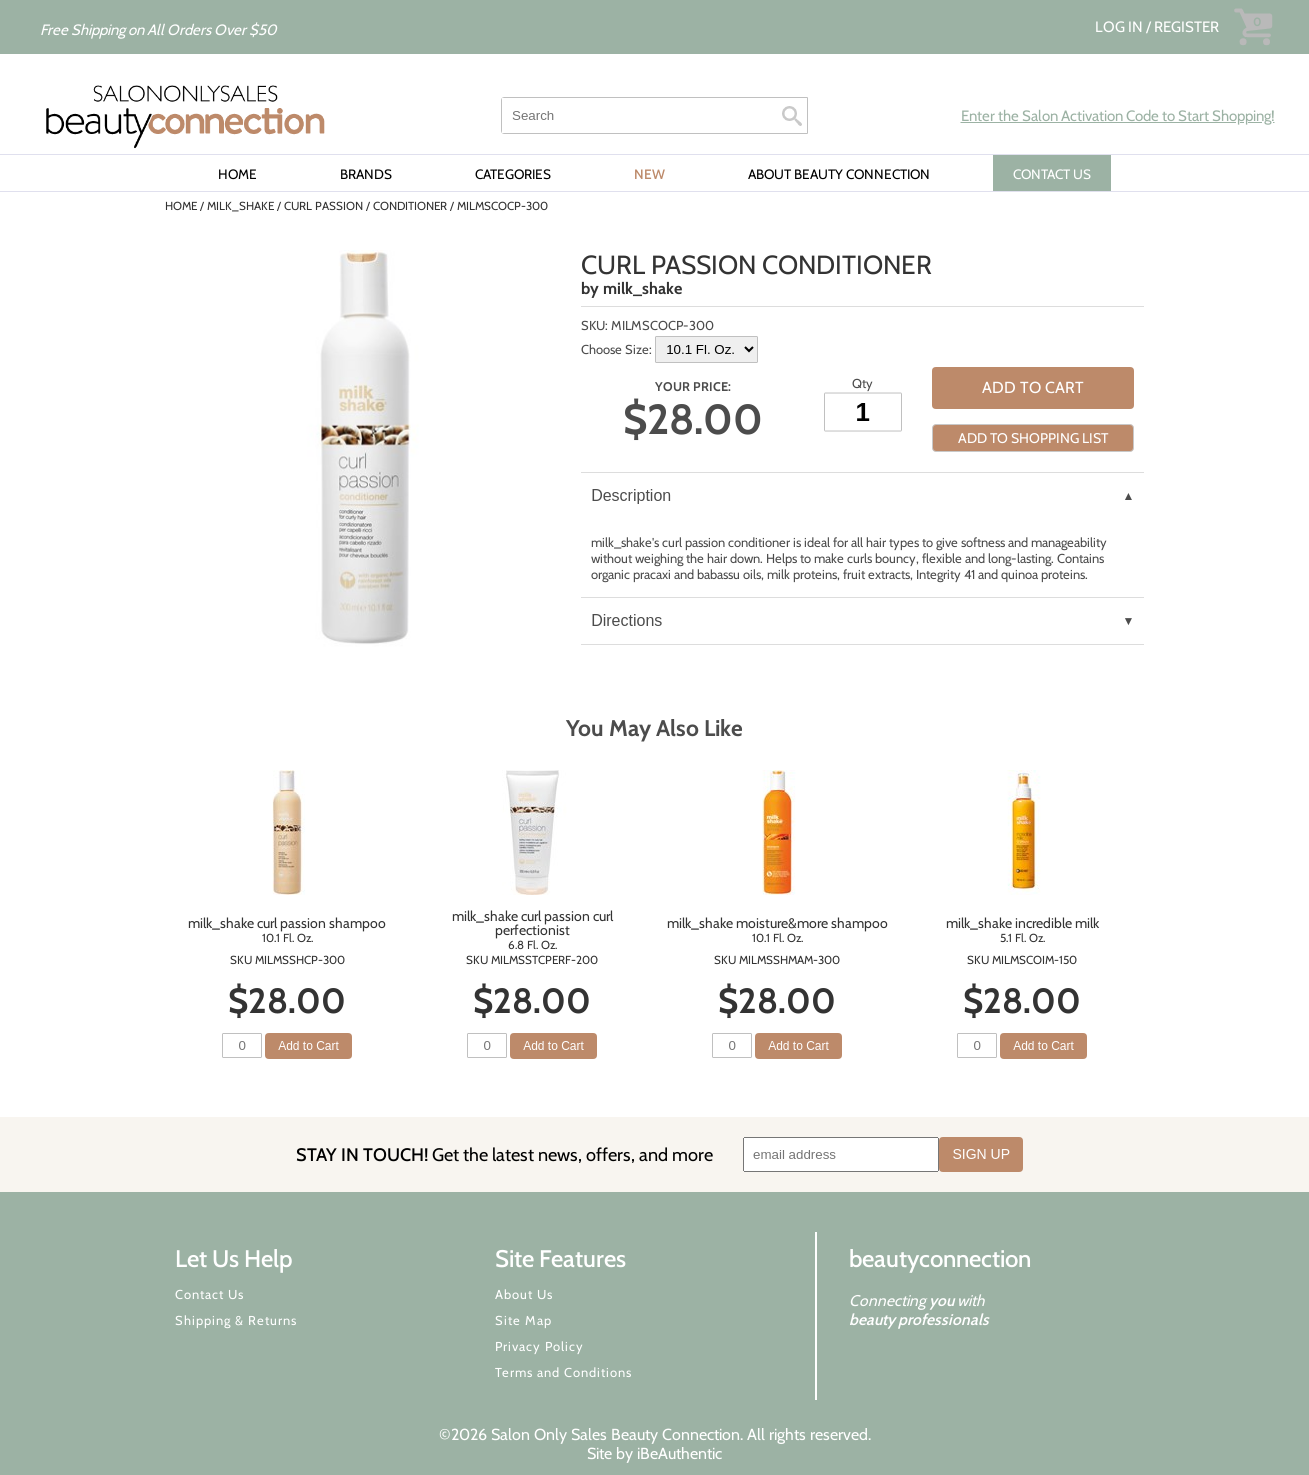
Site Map (523, 1320)
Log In (1120, 27)
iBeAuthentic (679, 1453)
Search (792, 116)
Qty (862, 382)
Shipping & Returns (236, 1320)
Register (1186, 27)
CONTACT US (1052, 174)
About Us (524, 1294)
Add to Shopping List (1033, 438)
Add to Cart (1033, 387)
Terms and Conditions (563, 1372)
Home (237, 174)
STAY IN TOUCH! (504, 1154)
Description (631, 495)
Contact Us (209, 1294)
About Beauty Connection (839, 174)
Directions (626, 620)
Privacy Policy (539, 1346)
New (649, 174)
